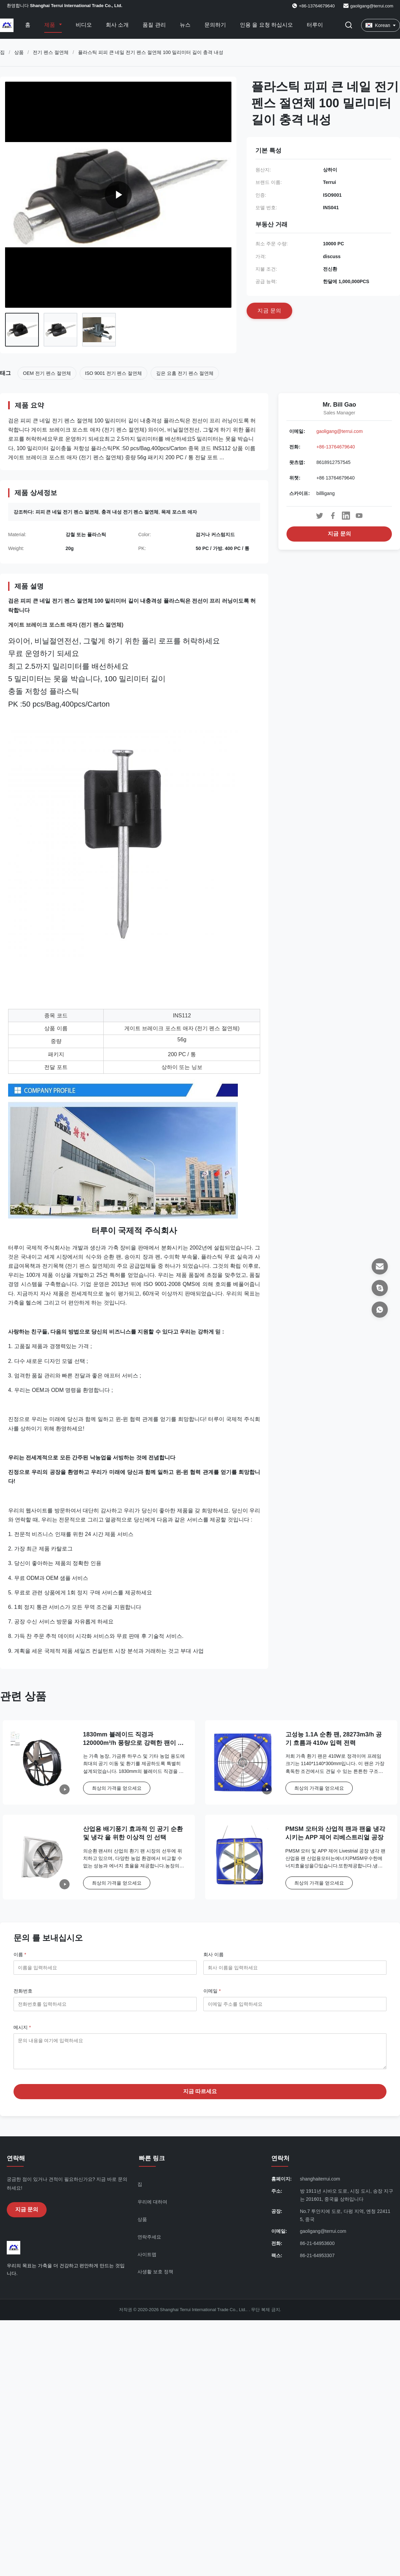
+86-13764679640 (335, 446)
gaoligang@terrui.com (371, 5)
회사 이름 (213, 1954)
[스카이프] (380, 1288)
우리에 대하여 (152, 2207)
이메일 (212, 1991)
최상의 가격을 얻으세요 (117, 1788)
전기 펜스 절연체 (51, 52)
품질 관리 (154, 25)
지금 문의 (339, 534)
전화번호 (23, 1991)
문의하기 (215, 25)
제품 (50, 25)
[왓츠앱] (380, 1309)
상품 (19, 52)
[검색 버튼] (348, 25)
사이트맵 (147, 2259)
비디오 (84, 25)
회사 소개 (117, 25)
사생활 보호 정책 (155, 2276)
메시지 (22, 2027)
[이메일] (380, 1266)
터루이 (315, 25)
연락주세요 (149, 2242)
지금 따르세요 (200, 2096)
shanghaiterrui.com (320, 2184)
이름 (20, 1954)
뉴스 (185, 25)
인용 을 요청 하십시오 (266, 25)
